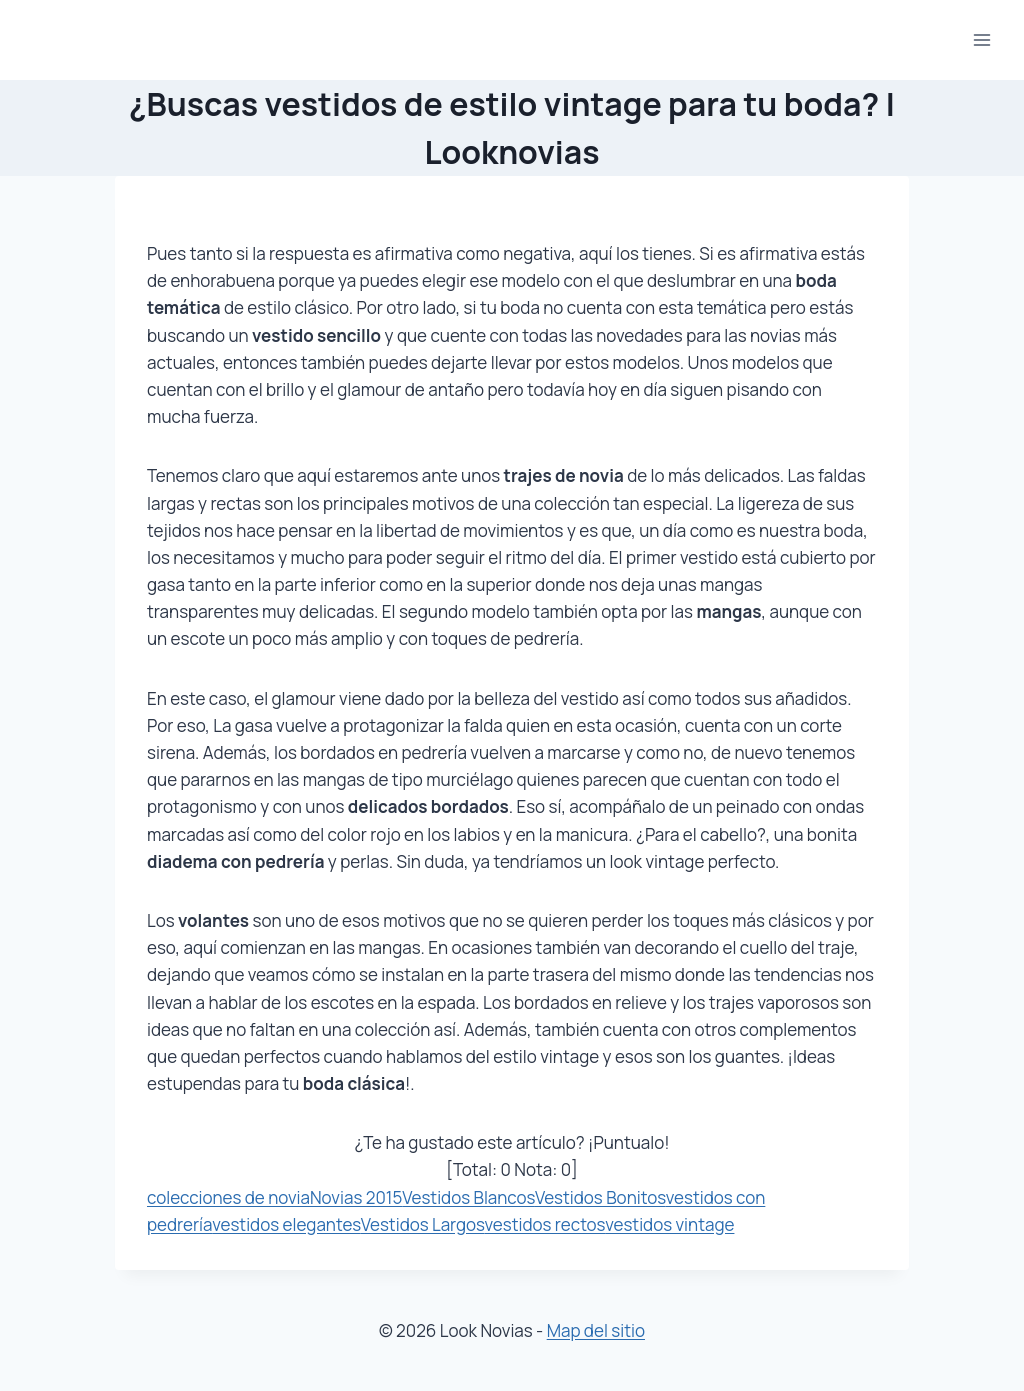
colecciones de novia (228, 1197)
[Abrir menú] (981, 39)
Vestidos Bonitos (600, 1197)
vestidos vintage (669, 1224)
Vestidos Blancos (468, 1197)
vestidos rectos (545, 1224)
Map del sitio (596, 1330)
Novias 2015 (356, 1197)
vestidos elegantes (286, 1224)
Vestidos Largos (423, 1224)
